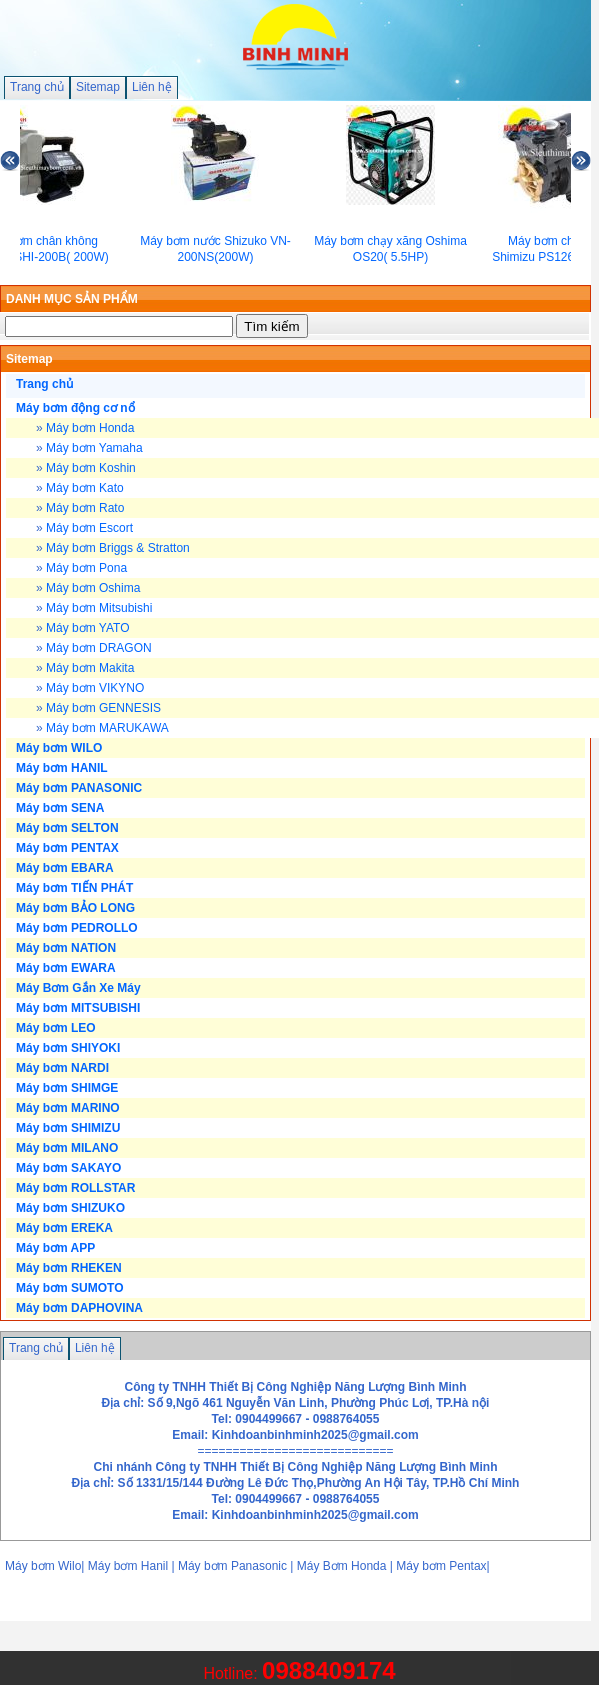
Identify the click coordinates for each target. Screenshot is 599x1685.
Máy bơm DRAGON (99, 648)
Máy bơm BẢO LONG (75, 908)
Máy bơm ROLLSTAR (75, 1188)
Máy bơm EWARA (66, 968)
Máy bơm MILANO (67, 1148)
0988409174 (328, 1670)
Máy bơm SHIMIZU (68, 1128)
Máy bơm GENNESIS (103, 708)
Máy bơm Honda (90, 428)
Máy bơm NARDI (62, 1068)
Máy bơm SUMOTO (69, 1288)
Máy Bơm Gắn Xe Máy (78, 988)
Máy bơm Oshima (93, 588)
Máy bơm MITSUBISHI (78, 1008)
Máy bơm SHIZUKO (70, 1208)
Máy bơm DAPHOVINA (79, 1308)
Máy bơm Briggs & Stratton (118, 548)
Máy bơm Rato (85, 508)
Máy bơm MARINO (68, 1108)
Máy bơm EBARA (65, 868)
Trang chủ (37, 87)
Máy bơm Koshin (91, 468)
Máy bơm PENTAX (67, 848)
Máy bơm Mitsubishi (99, 608)
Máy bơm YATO (87, 628)
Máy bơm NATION (66, 948)
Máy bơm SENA (60, 808)
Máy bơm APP (55, 1248)
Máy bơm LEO (56, 1028)
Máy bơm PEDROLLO (77, 928)
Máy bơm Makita (90, 668)
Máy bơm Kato (85, 488)
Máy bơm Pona (86, 568)
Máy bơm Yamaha (94, 448)
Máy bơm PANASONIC (79, 788)
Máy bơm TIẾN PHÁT (74, 888)
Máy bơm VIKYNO (95, 688)
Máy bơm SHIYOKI (68, 1048)
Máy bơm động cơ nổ (75, 408)
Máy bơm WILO (59, 748)
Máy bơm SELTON (67, 828)
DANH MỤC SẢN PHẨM (72, 299)
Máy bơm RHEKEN (69, 1268)
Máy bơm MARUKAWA (107, 728)
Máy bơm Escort (89, 528)
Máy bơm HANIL (62, 768)
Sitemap (98, 87)
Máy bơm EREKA (64, 1228)
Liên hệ (152, 87)
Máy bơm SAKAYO (68, 1168)
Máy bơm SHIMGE (67, 1088)
